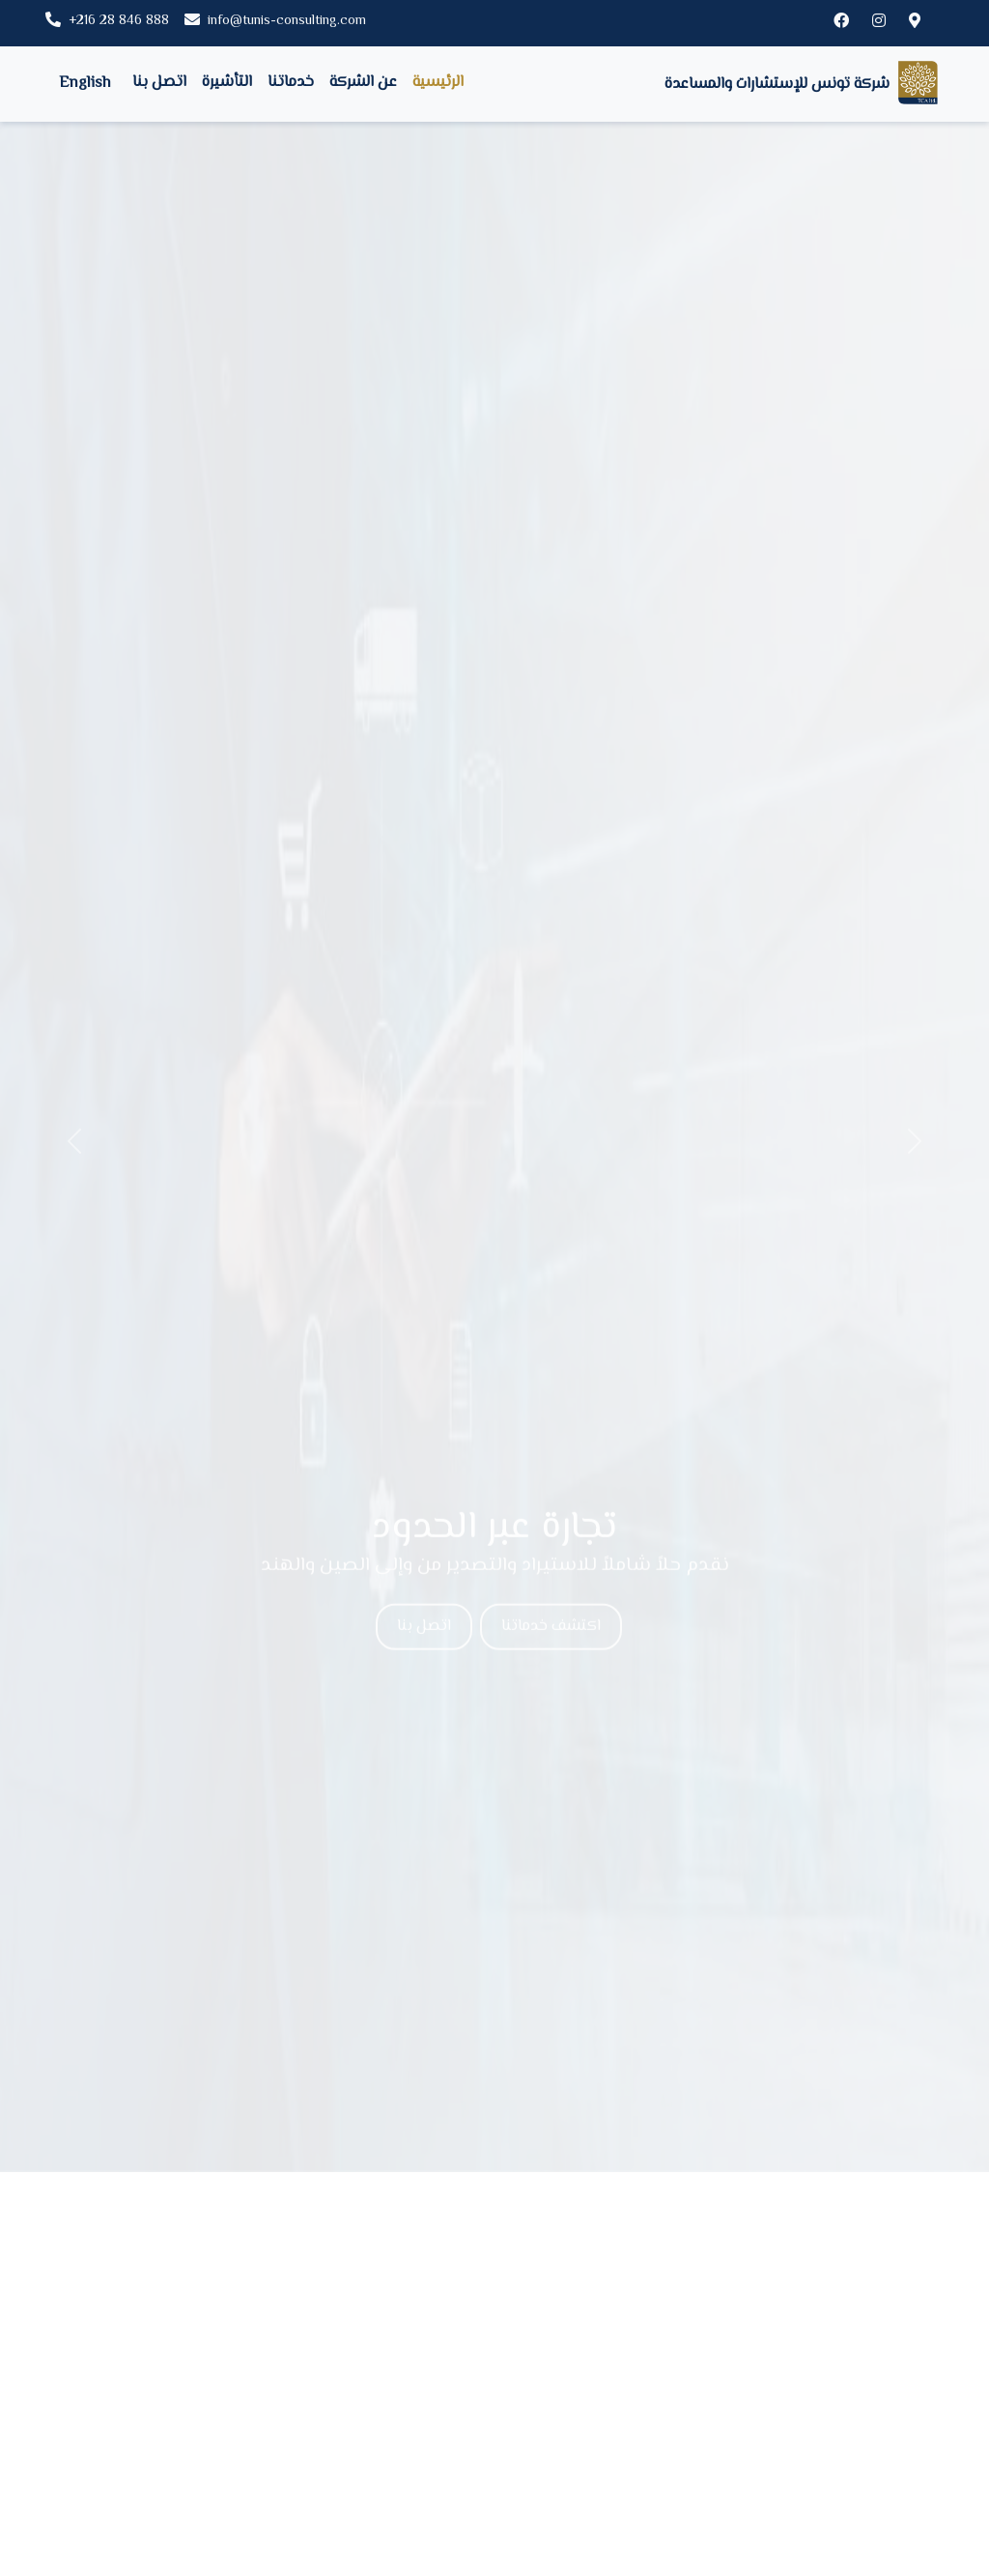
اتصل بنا (159, 83)
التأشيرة (227, 83)
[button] (74, 1141)
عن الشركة (363, 83)
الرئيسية (438, 83)
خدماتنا (291, 83)
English (85, 84)
